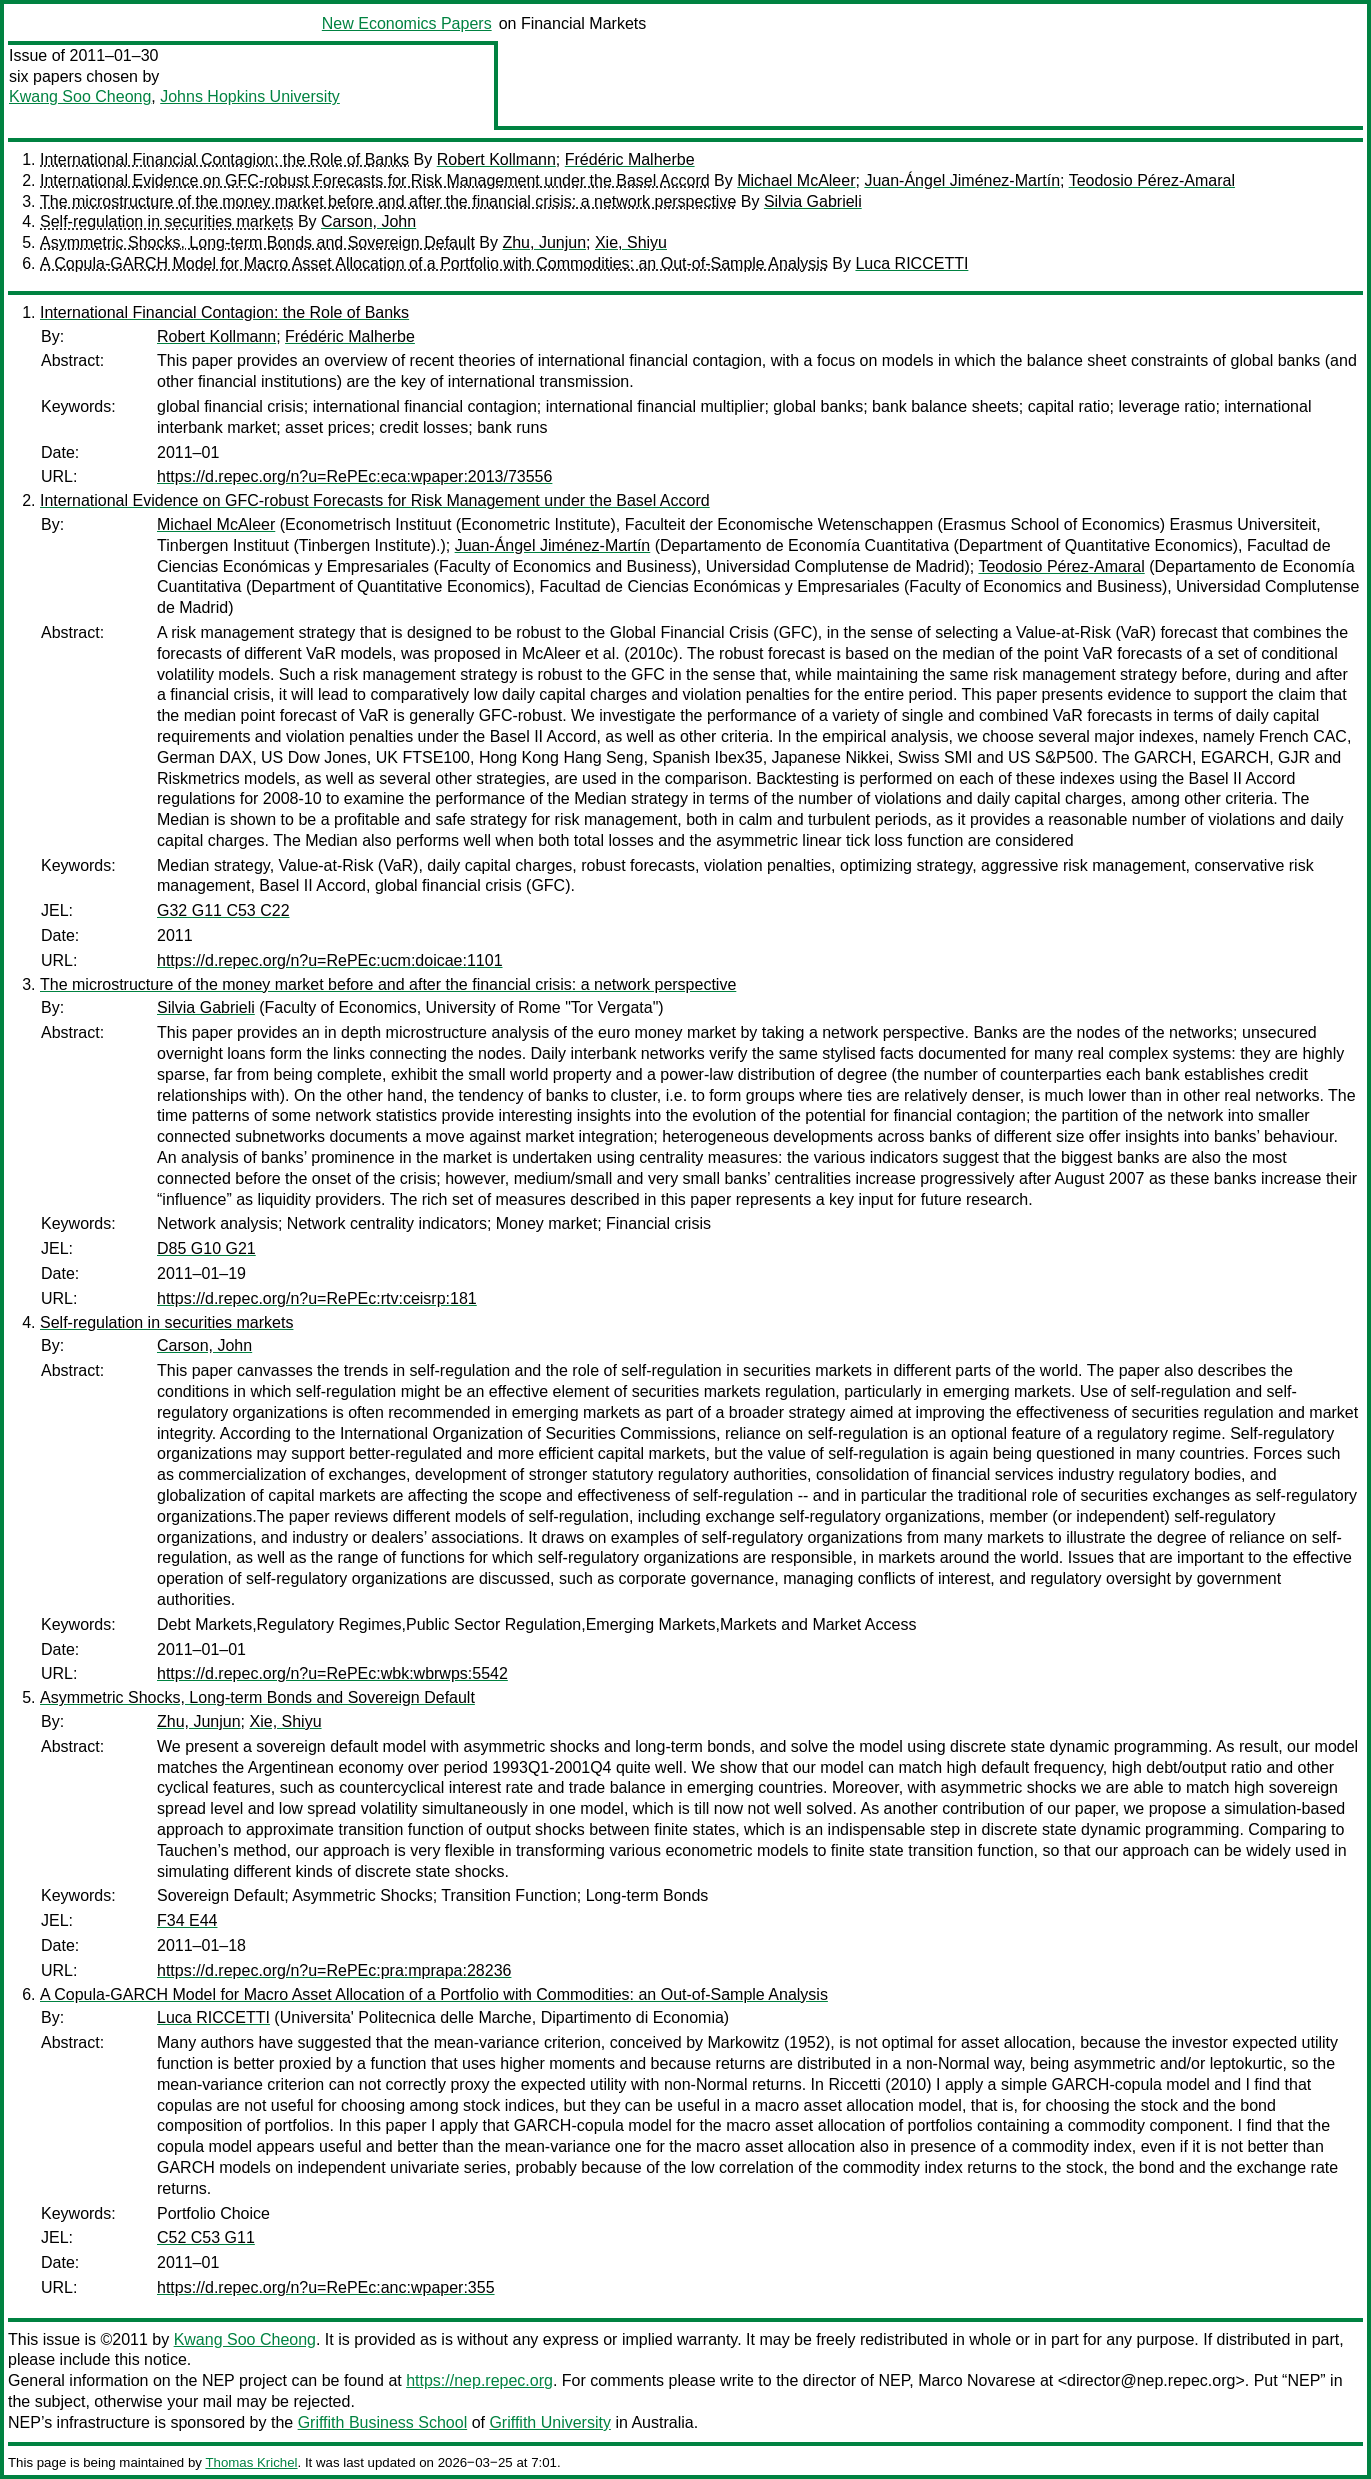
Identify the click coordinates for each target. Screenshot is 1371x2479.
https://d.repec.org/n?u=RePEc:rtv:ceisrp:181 (317, 1298)
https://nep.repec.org (479, 2380)
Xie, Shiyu (631, 242)
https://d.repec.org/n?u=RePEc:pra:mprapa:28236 (334, 1970)
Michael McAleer (796, 180)
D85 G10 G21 (206, 1248)
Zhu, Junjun (544, 242)
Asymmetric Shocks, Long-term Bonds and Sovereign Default (257, 242)
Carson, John (368, 221)
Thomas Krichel (251, 2462)
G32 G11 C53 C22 (223, 910)
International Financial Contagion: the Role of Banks (224, 159)
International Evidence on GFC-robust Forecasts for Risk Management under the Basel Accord (375, 180)
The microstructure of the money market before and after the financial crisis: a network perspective (388, 201)
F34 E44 (187, 1920)
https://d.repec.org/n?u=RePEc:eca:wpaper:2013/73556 (354, 476)
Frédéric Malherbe (630, 159)
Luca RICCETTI (911, 263)
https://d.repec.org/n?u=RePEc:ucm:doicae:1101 (330, 960)
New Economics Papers (407, 23)
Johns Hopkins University (250, 96)
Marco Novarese (976, 2380)
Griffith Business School (383, 2422)
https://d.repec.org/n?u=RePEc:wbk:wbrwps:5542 (332, 1673)
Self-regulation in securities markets (166, 221)
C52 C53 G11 (206, 2237)
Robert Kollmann (496, 159)
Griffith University (550, 2422)
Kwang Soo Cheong (80, 96)
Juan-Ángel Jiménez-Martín (962, 180)
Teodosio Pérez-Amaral (1152, 180)
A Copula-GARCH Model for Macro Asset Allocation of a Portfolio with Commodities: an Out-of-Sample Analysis (434, 263)
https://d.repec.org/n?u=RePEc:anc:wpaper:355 (326, 2287)
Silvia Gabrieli (813, 201)
